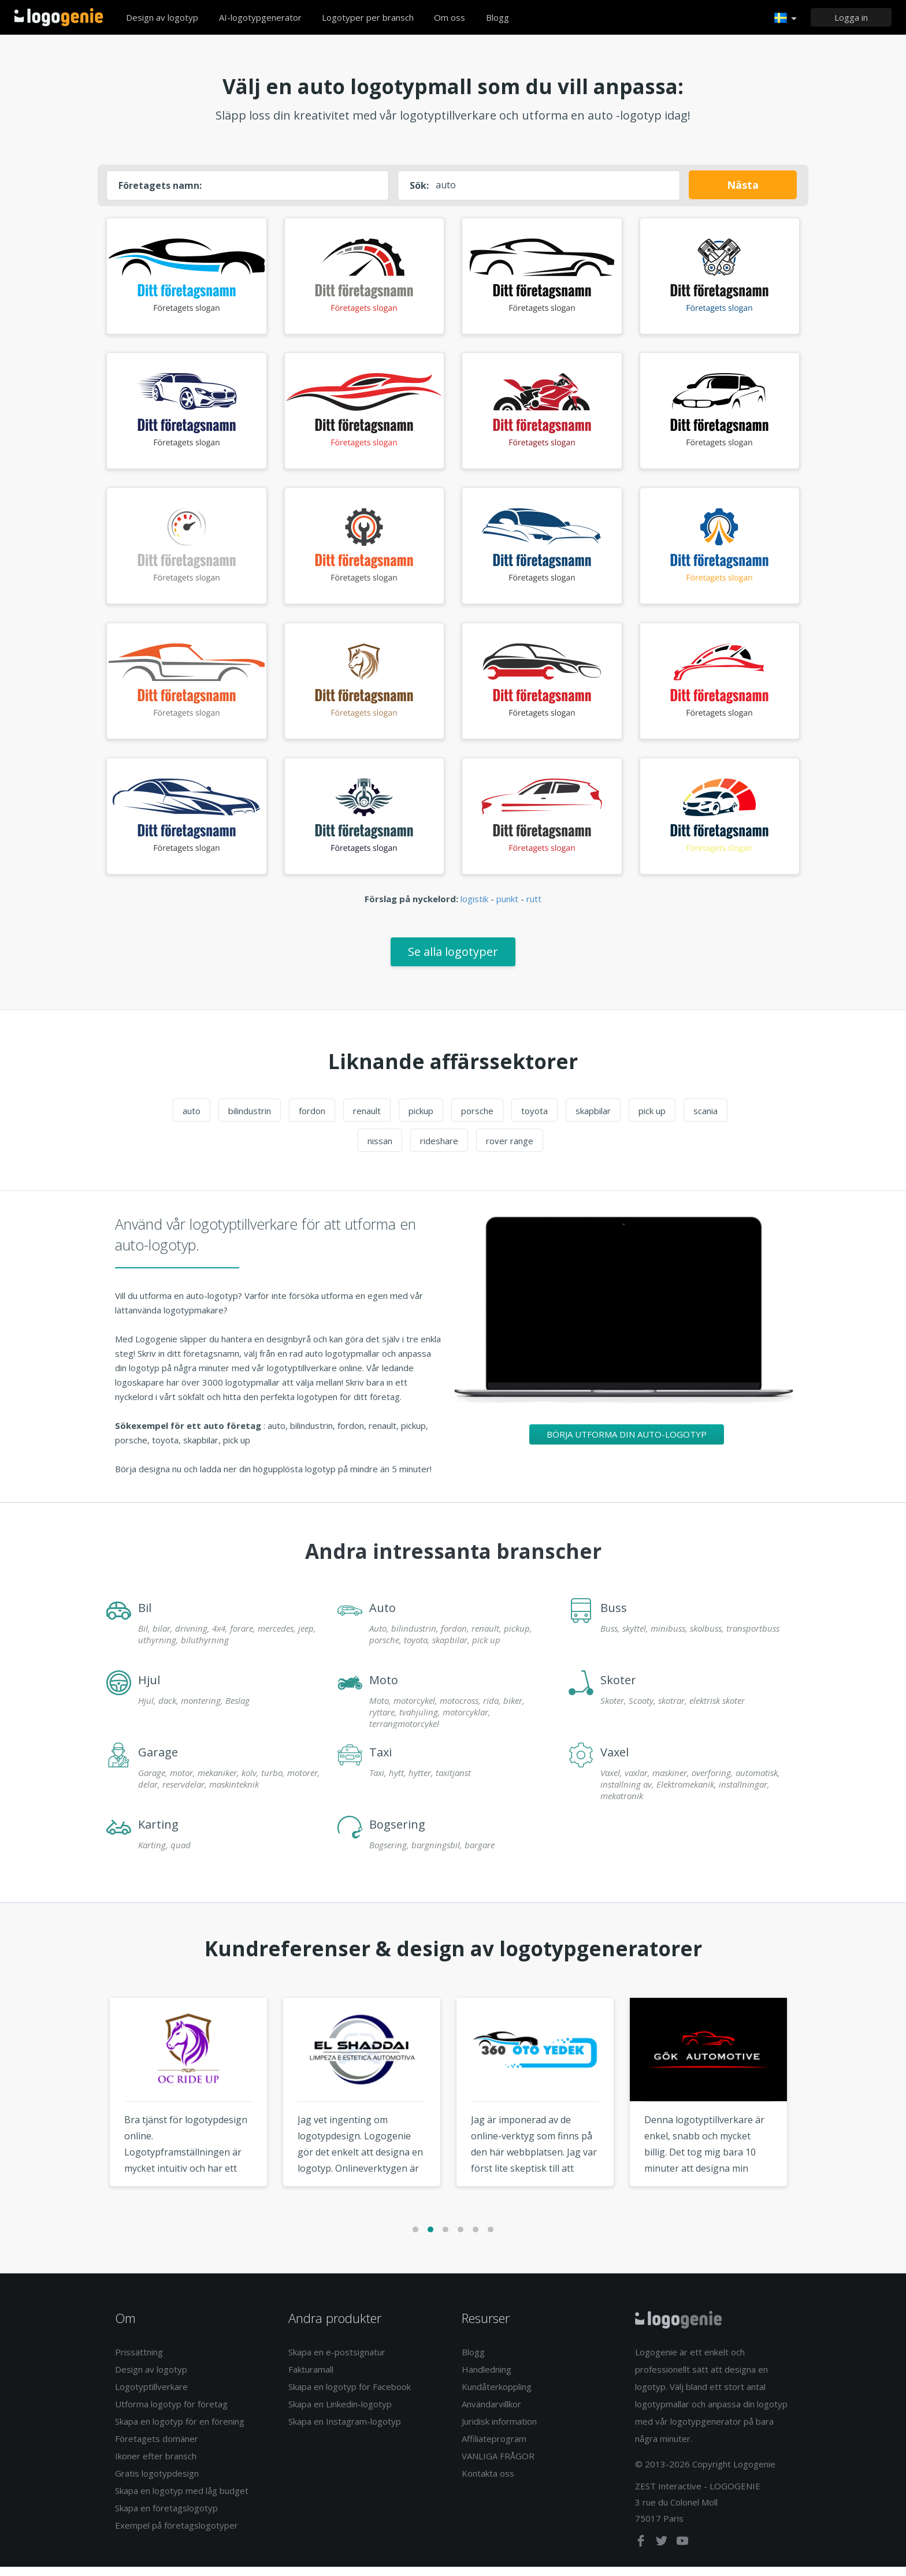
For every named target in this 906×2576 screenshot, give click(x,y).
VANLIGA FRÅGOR (498, 2465)
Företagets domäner (156, 2448)
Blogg (497, 17)
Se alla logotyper (453, 960)
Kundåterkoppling (497, 2396)
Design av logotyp (162, 17)
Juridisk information (499, 2430)
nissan (379, 1149)
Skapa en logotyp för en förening (179, 2430)
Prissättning (139, 2361)
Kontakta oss (488, 2482)
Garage (158, 1761)
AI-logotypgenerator (260, 17)
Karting (158, 1833)
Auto (382, 1616)
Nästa (743, 185)
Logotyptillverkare (151, 2396)
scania (705, 1119)
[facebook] (642, 2552)
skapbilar (593, 1119)
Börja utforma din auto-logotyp (627, 1443)
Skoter (618, 1688)
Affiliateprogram (494, 2448)
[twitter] (663, 2552)
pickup (421, 1119)
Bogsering (397, 1833)
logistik (474, 908)
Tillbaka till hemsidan (58, 17)
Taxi (380, 1761)
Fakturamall (310, 2378)
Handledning (486, 2378)
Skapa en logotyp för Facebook (349, 2396)
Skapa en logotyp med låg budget (181, 2500)
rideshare (439, 1149)
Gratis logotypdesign (157, 2482)
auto (191, 1119)
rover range (509, 1149)
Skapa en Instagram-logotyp (344, 2430)
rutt (533, 908)
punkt (507, 908)
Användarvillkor (491, 2413)
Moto (383, 1688)
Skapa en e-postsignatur (336, 2361)
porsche (477, 1119)
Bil (144, 1616)
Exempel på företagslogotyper (176, 2534)
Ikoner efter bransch (155, 2465)
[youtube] (682, 2552)
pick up (652, 1119)
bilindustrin (249, 1119)
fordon (312, 1119)
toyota (534, 1119)
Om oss (449, 17)
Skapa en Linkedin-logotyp (340, 2413)
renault (367, 1119)
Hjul (149, 1688)
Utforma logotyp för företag (171, 2413)
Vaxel (614, 1761)
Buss (613, 1616)
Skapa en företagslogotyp (166, 2517)
